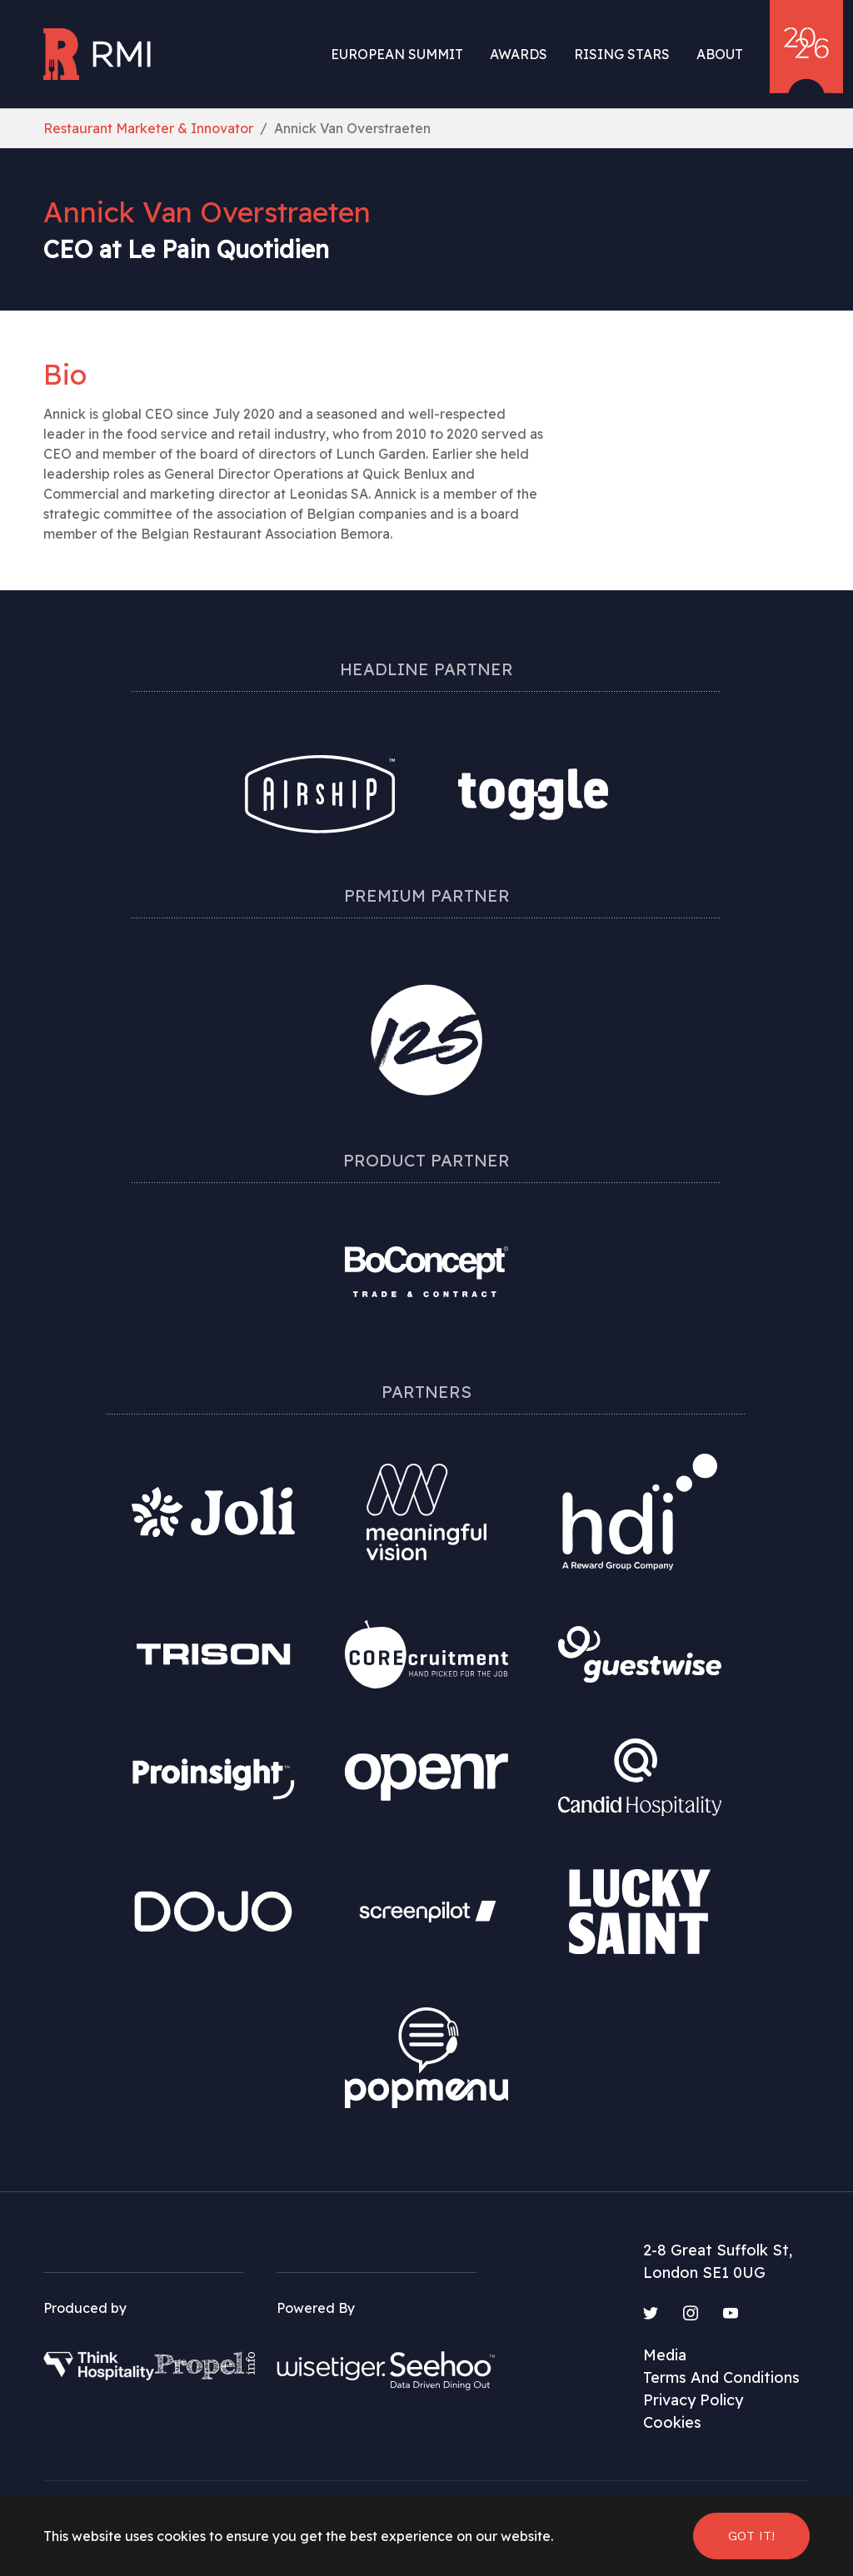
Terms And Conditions (721, 2377)
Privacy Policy (693, 2399)
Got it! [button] (751, 2536)
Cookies (672, 2422)
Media (664, 2355)
